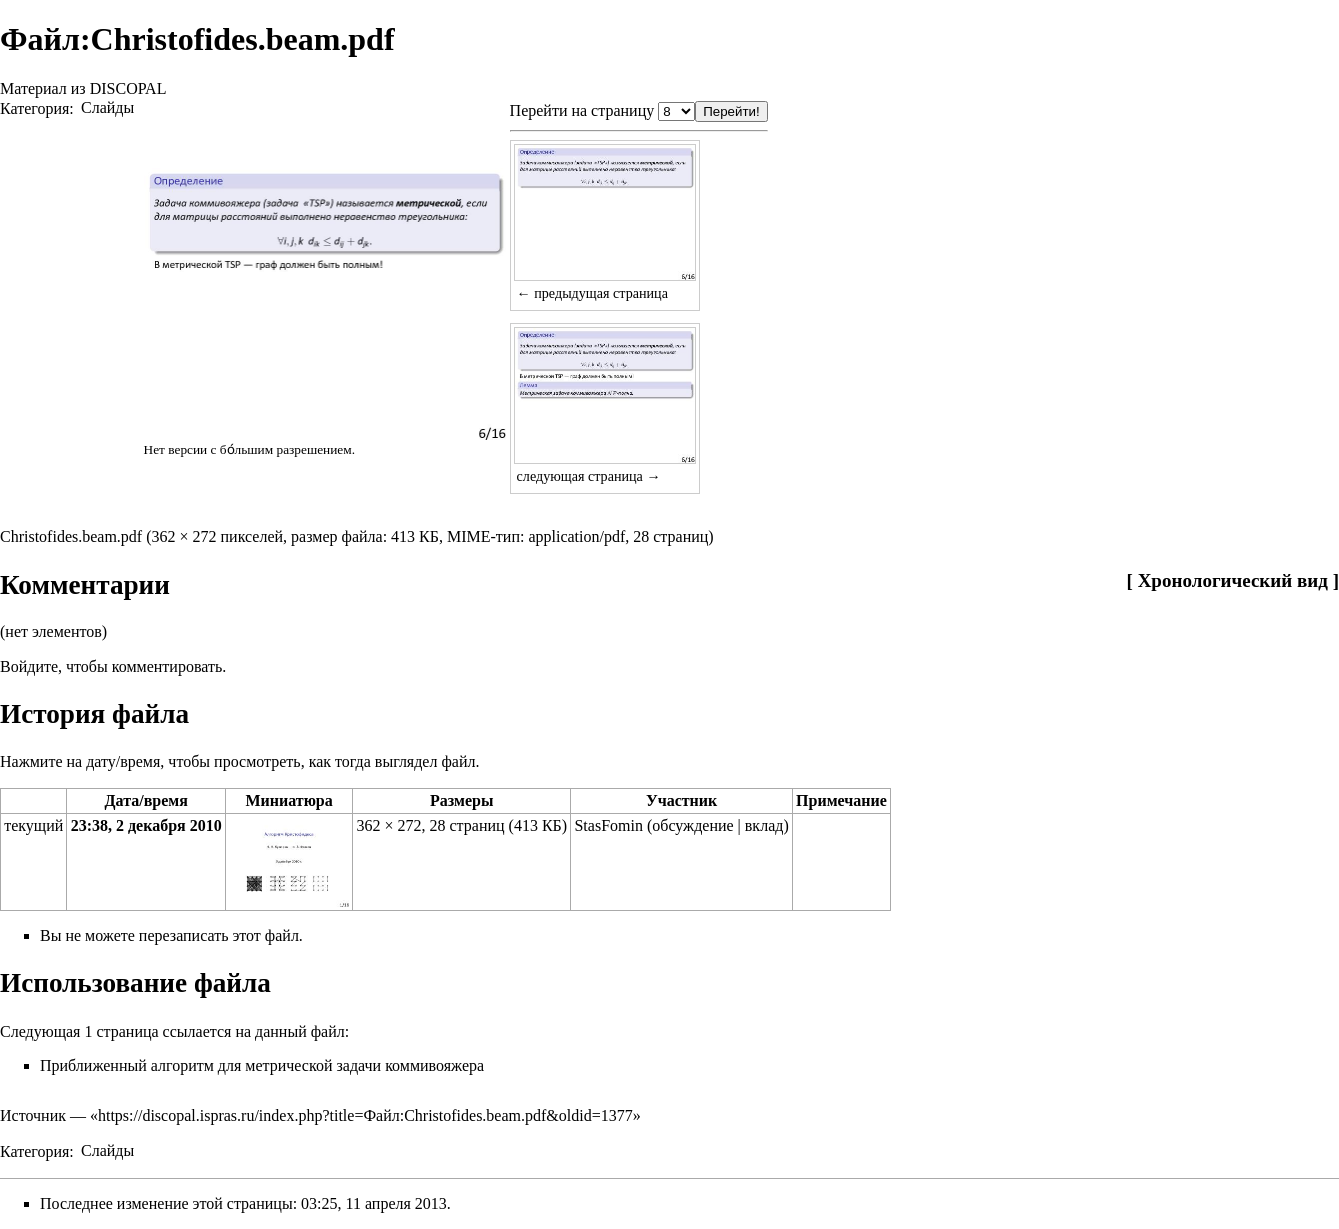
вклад (764, 825)
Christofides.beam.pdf (71, 536)
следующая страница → (589, 476)
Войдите (29, 666)
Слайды (107, 107)
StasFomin (608, 825)
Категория (34, 107)
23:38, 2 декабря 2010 (146, 825)
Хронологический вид (1233, 580)
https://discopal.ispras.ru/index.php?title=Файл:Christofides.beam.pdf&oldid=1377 (365, 1115)
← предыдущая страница (592, 293)
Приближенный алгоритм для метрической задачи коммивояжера (262, 1065)
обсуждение (692, 825)
